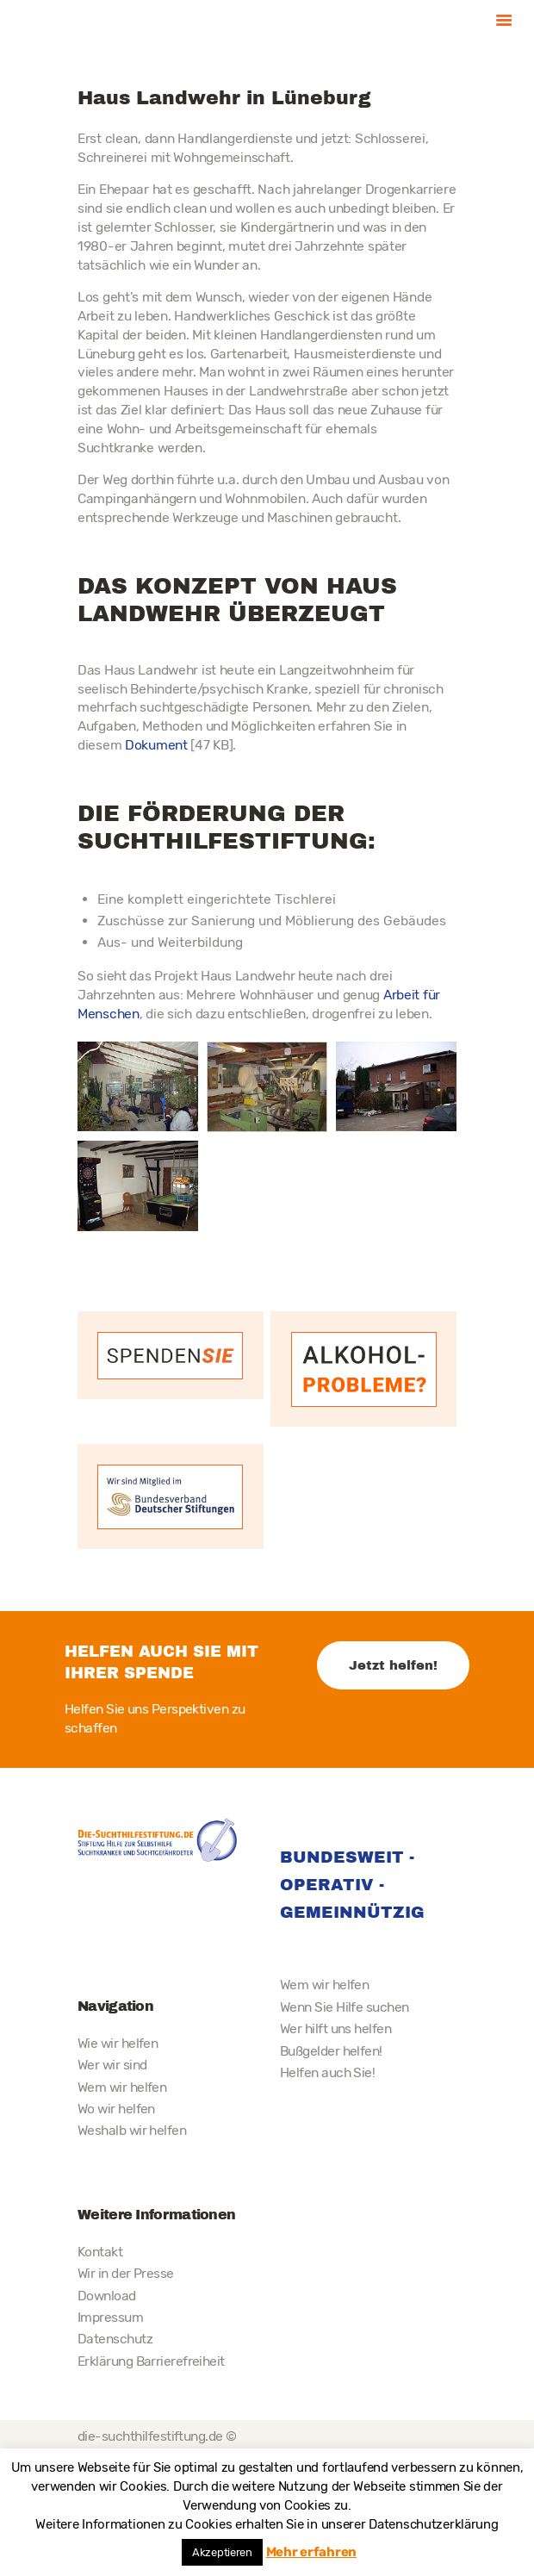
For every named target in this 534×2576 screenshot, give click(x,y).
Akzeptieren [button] (222, 2552)
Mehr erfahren (311, 2552)
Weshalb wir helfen (132, 2130)
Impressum (110, 2317)
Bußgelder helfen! (331, 2051)
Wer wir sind (112, 2064)
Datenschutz (115, 2338)
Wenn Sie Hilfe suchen (344, 2007)
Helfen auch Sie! (327, 2072)
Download (107, 2295)
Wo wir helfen (116, 2108)
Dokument (156, 745)
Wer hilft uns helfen (335, 2028)
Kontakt (100, 2251)
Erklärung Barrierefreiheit (151, 2361)
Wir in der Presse (126, 2273)
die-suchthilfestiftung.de (150, 2436)
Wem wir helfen (122, 2087)
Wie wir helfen (118, 2043)
